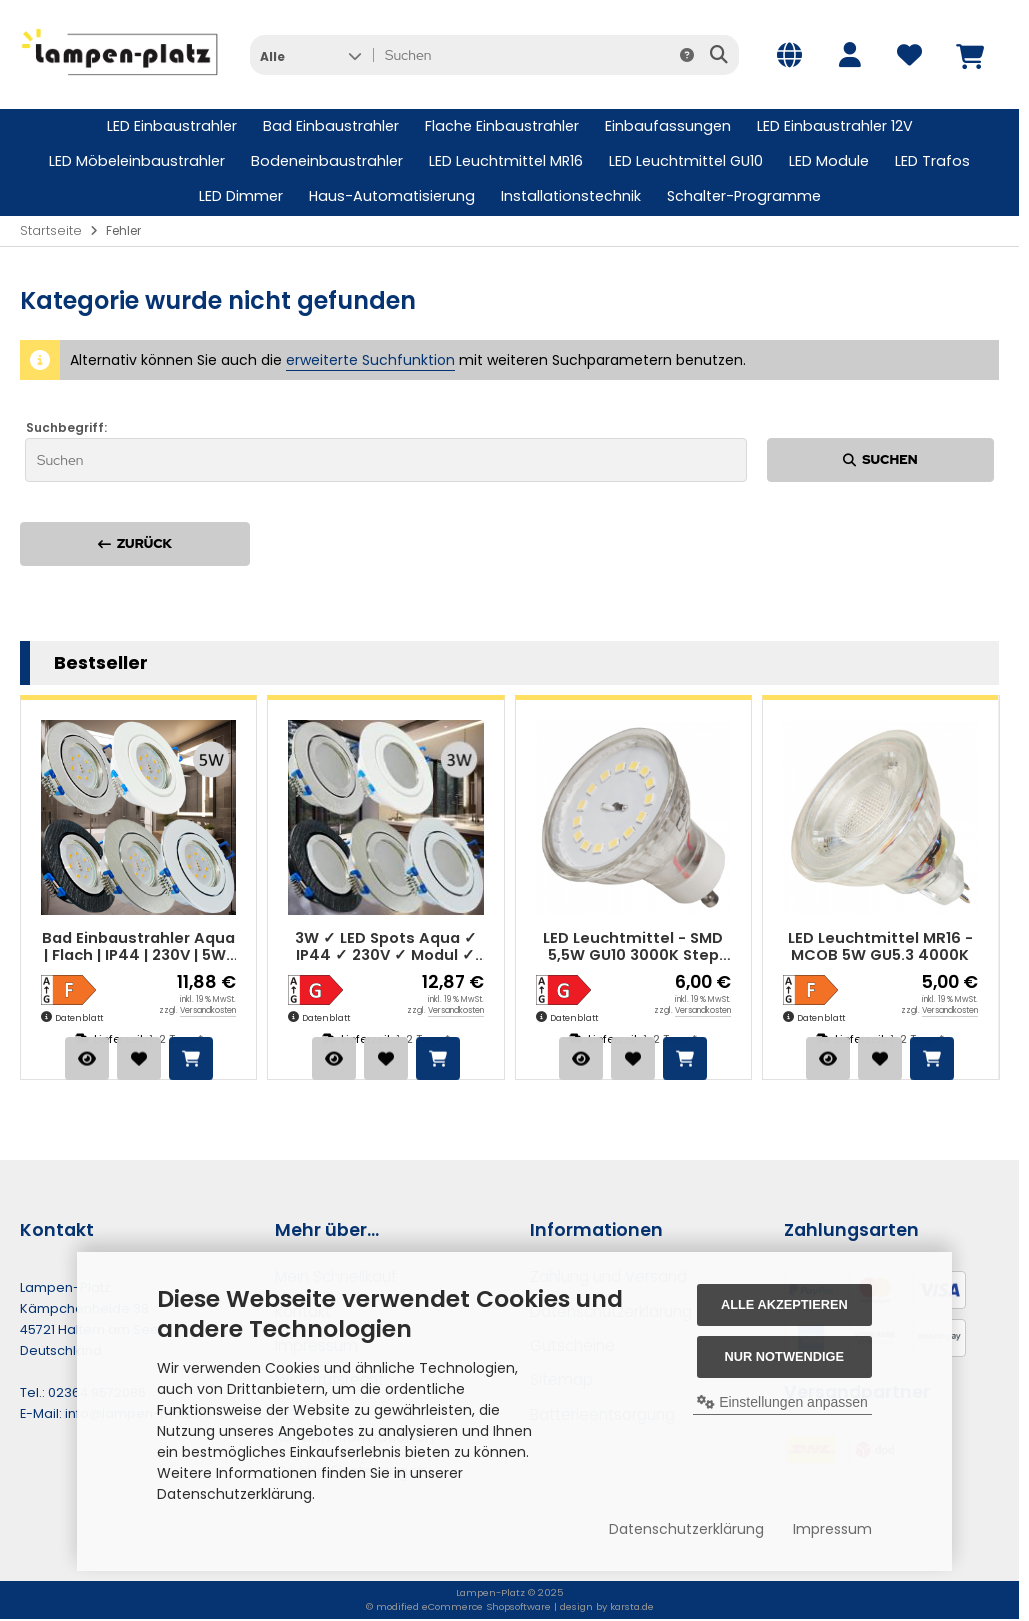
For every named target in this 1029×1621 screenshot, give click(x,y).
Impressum (832, 1529)
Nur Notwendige (784, 1356)
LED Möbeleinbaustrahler (137, 161)
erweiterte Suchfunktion (370, 360)
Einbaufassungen (668, 126)
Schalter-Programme (744, 196)
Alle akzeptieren (784, 1304)
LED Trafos (932, 161)
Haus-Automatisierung (392, 196)
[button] (310, 55)
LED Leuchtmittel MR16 (506, 161)
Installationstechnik (571, 196)
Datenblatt (79, 1018)
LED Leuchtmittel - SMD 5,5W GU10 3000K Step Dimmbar (633, 947)
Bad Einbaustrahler (331, 126)
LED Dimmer (241, 196)
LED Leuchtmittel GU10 (686, 161)
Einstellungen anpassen (782, 1402)
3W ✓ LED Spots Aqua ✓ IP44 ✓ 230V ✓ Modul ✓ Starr (386, 947)
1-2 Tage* (176, 1039)
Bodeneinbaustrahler (327, 161)
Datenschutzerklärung (686, 1529)
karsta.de (632, 1606)
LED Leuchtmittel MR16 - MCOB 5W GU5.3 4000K (880, 947)
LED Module (829, 161)
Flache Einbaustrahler (502, 126)
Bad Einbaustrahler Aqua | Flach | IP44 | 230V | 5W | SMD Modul (138, 947)
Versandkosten (208, 1010)
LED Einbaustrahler (172, 126)
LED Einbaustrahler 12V (835, 126)
